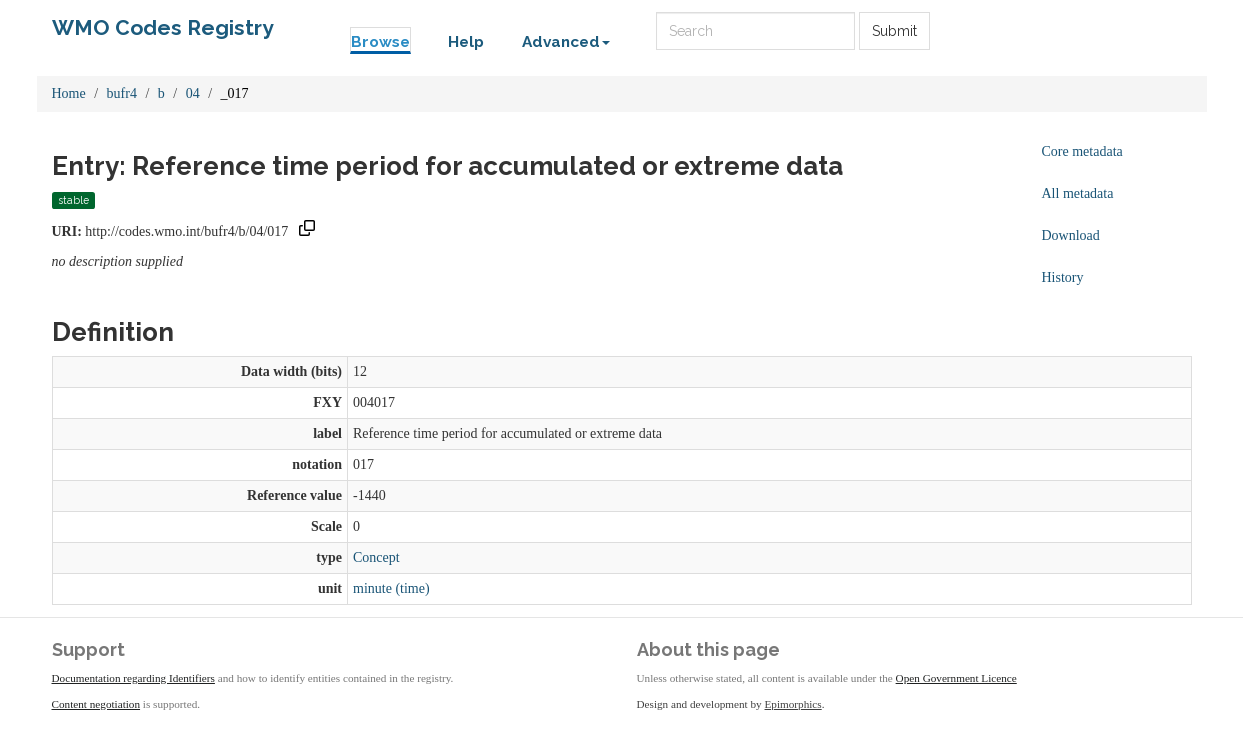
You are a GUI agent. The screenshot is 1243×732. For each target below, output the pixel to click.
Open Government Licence (956, 678)
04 (193, 93)
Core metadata (1082, 151)
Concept (376, 557)
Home (69, 93)
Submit (894, 31)
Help (466, 42)
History (1063, 277)
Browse (380, 42)
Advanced (566, 42)
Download (1071, 235)
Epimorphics (793, 704)
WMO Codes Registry (163, 27)
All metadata (1078, 193)
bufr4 (122, 93)
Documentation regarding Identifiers (133, 678)
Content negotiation (96, 704)
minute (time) (391, 588)
